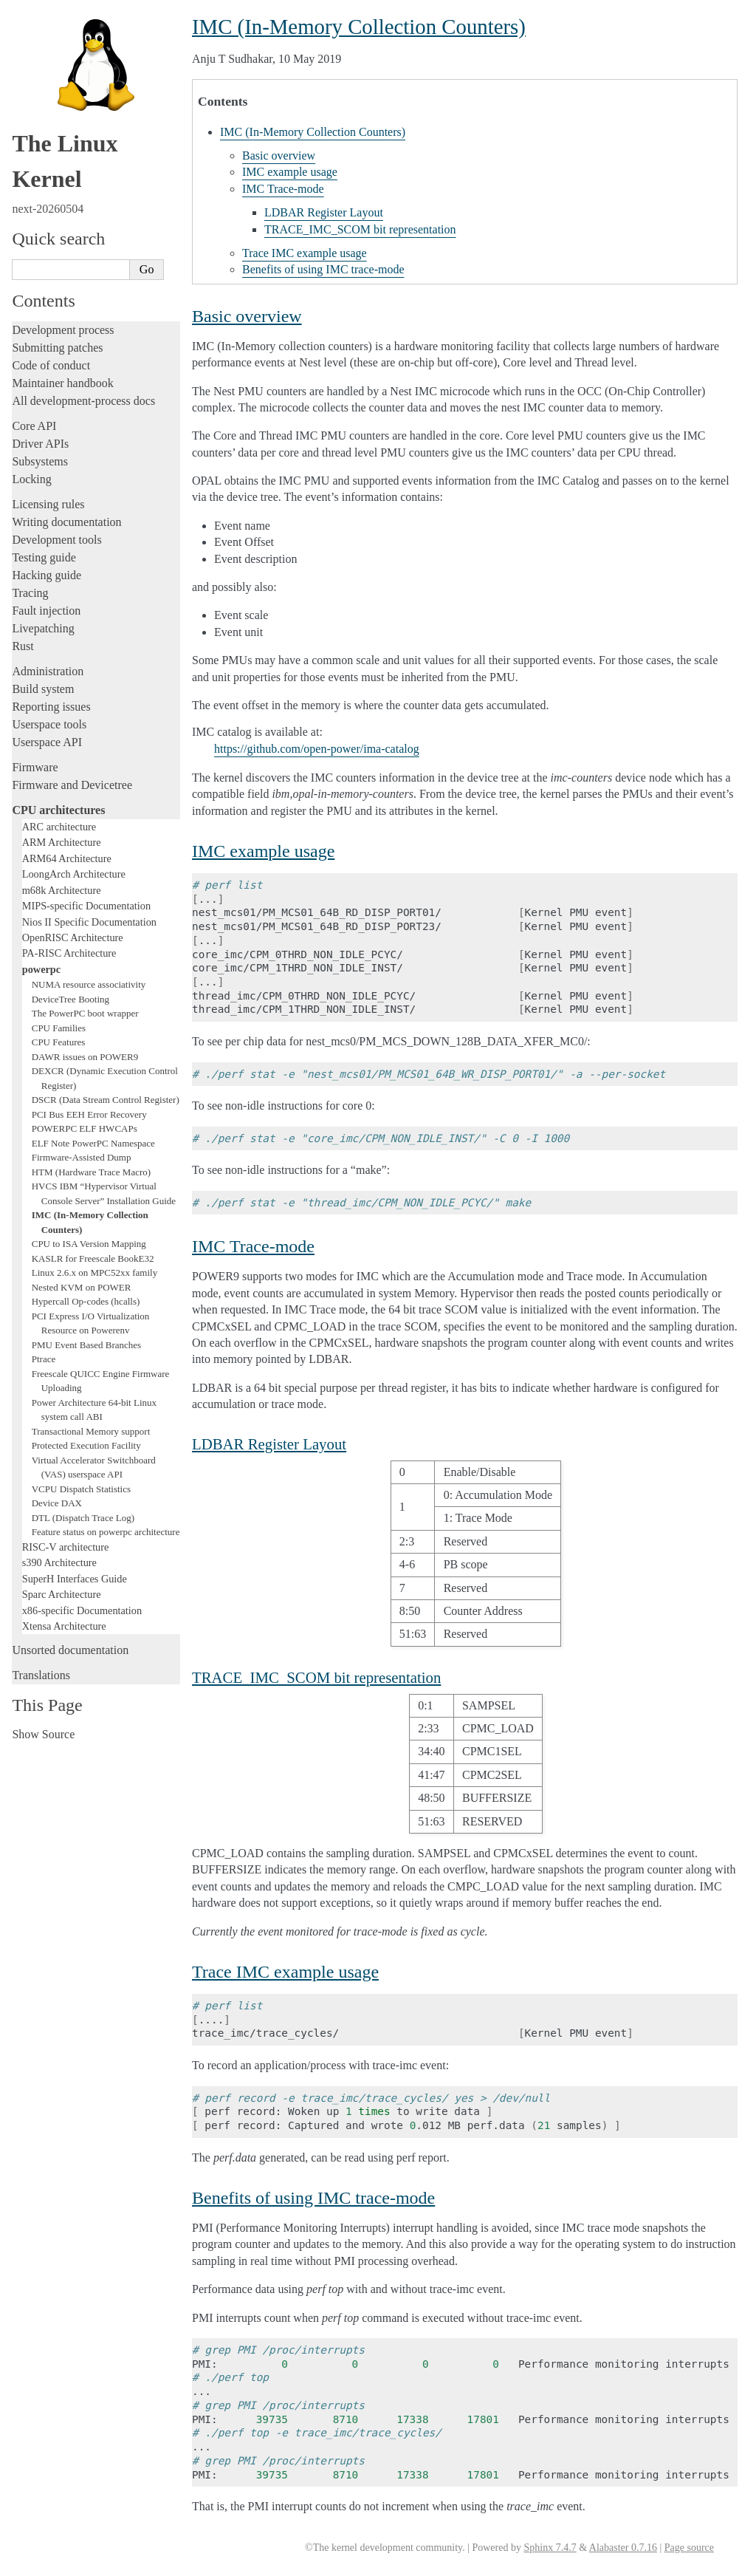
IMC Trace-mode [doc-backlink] (253, 1246)
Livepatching (43, 628)
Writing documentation (66, 522)
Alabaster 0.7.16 (623, 2547)
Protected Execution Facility (86, 1445)
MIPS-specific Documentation (86, 906)
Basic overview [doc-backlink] (247, 316)
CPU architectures (58, 810)
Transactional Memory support (91, 1431)
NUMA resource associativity (89, 984)
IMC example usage (289, 171)
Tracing (30, 593)
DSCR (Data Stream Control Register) (105, 1099)
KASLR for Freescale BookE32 (93, 1258)
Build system (43, 689)
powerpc (41, 969)
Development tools (56, 539)
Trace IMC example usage (304, 253)
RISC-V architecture (65, 1547)
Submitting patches (57, 347)
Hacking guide (46, 575)
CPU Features (59, 1042)
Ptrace (43, 1358)
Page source (689, 2547)
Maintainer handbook (62, 383)
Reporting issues (51, 706)
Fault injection (46, 610)
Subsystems (40, 461)
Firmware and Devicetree (72, 785)
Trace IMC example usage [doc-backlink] (285, 1971)
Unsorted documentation (70, 1650)
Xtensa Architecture (64, 1626)
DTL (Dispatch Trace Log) (83, 1517)
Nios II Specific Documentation (89, 922)
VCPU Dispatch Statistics (81, 1488)
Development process (63, 330)
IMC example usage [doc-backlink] (263, 851)
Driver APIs (40, 443)
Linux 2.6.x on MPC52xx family (94, 1272)
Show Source (43, 1734)
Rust (22, 646)
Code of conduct (51, 365)
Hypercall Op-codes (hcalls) (86, 1301)
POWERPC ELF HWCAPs (84, 1128)
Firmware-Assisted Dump (81, 1157)
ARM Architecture (61, 842)
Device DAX (57, 1503)
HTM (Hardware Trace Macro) (91, 1172)
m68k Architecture (61, 890)
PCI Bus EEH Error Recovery (89, 1114)
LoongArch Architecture (74, 874)
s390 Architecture (59, 1562)
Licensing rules (48, 504)
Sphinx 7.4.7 (549, 2547)
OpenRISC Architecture (72, 937)
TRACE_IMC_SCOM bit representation (360, 229)
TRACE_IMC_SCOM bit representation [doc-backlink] (316, 1677)
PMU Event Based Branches (86, 1344)
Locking (31, 479)
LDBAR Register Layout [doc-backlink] (269, 1443)
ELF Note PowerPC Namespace (93, 1143)
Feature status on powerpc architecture (106, 1531)
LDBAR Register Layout (323, 212)
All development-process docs (83, 400)
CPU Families (59, 1028)
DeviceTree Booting (70, 999)
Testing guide (43, 557)
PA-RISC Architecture (69, 953)
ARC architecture (59, 827)
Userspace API (47, 742)
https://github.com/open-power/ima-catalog (316, 748)
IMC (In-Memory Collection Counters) (312, 132)
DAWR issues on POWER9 (85, 1056)
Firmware (35, 767)
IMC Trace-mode (283, 188)
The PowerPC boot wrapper (85, 1013)
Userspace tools (49, 724)
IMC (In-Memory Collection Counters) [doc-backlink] (359, 26)
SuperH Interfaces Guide (74, 1579)
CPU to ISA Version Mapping (89, 1243)
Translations (41, 1675)
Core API (34, 426)
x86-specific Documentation (82, 1610)
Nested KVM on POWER (81, 1287)
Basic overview (278, 155)
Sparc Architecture (61, 1594)
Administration (47, 671)
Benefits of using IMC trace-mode (323, 269)
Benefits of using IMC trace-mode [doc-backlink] (313, 2197)
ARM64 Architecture (66, 858)
